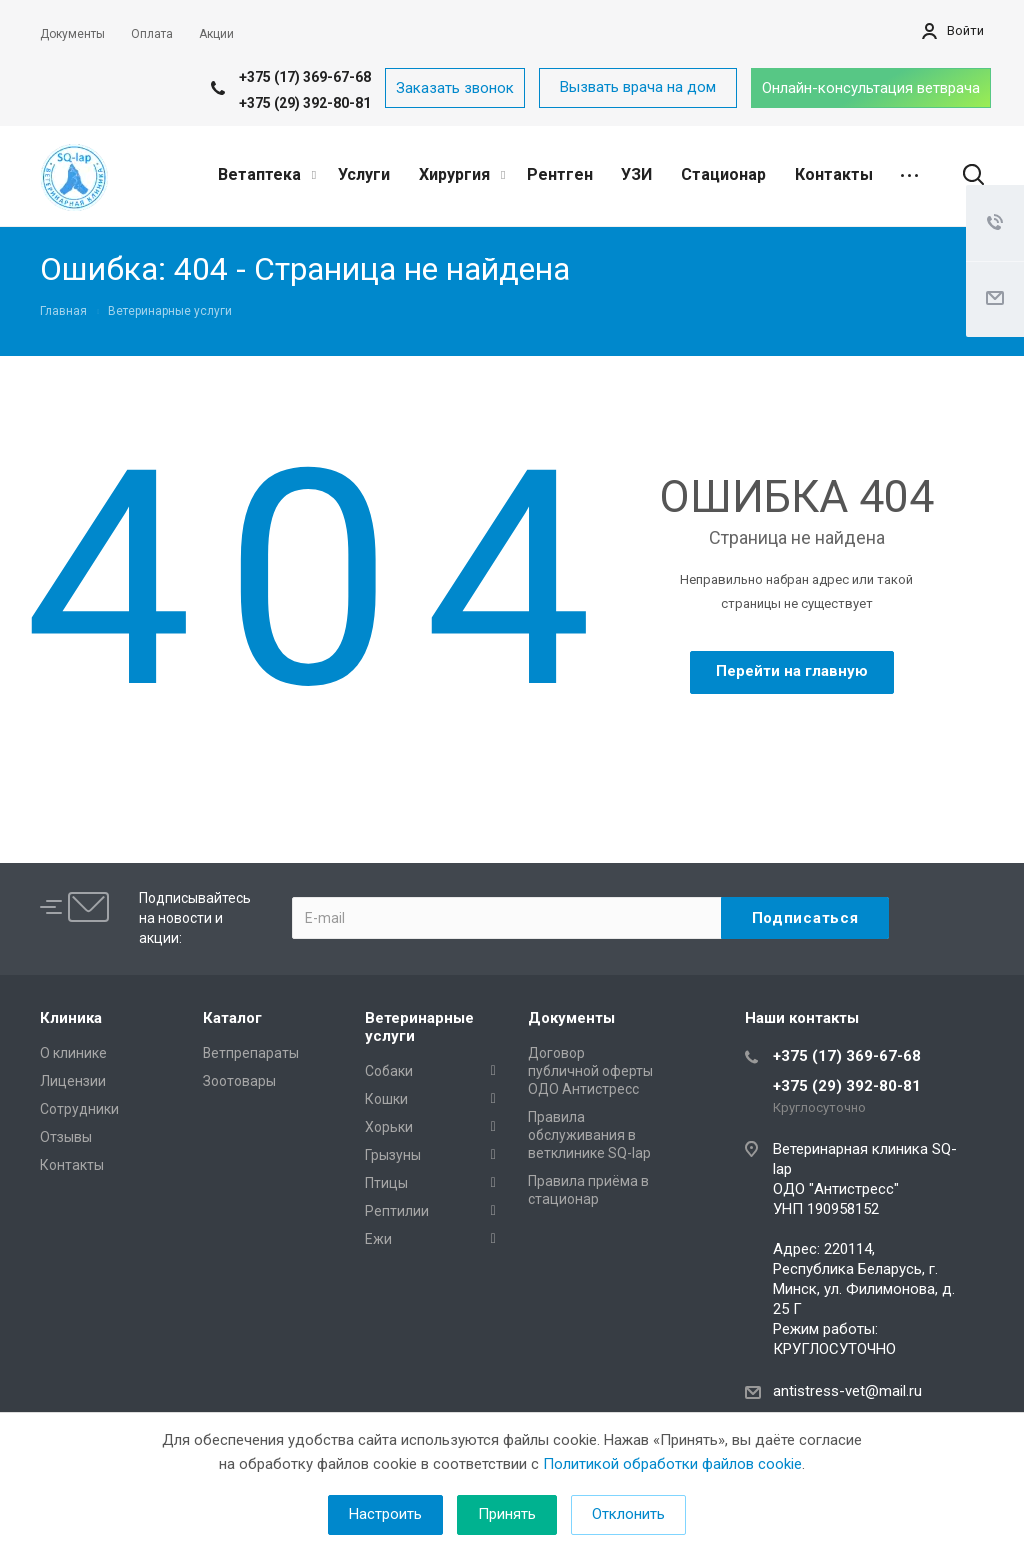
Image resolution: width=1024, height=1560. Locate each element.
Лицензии (73, 1081)
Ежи (378, 1239)
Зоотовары (239, 1081)
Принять (507, 1514)
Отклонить (628, 1514)
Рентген (560, 174)
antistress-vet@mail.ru (847, 1391)
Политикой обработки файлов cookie (672, 1464)
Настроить (385, 1514)
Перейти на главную (792, 671)
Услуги (364, 174)
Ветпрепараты (251, 1053)
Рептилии (397, 1211)
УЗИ (636, 174)
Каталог (232, 1018)
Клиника (71, 1018)
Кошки (386, 1099)
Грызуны (393, 1155)
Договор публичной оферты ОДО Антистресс (590, 1071)
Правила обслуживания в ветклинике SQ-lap (589, 1135)
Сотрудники (79, 1109)
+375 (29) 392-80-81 (305, 103)
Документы (571, 1018)
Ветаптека (267, 174)
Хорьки (389, 1127)
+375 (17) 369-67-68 (305, 77)
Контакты (834, 174)
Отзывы (66, 1137)
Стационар (723, 174)
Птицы (386, 1183)
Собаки (389, 1071)
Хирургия (462, 174)
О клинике (73, 1053)
